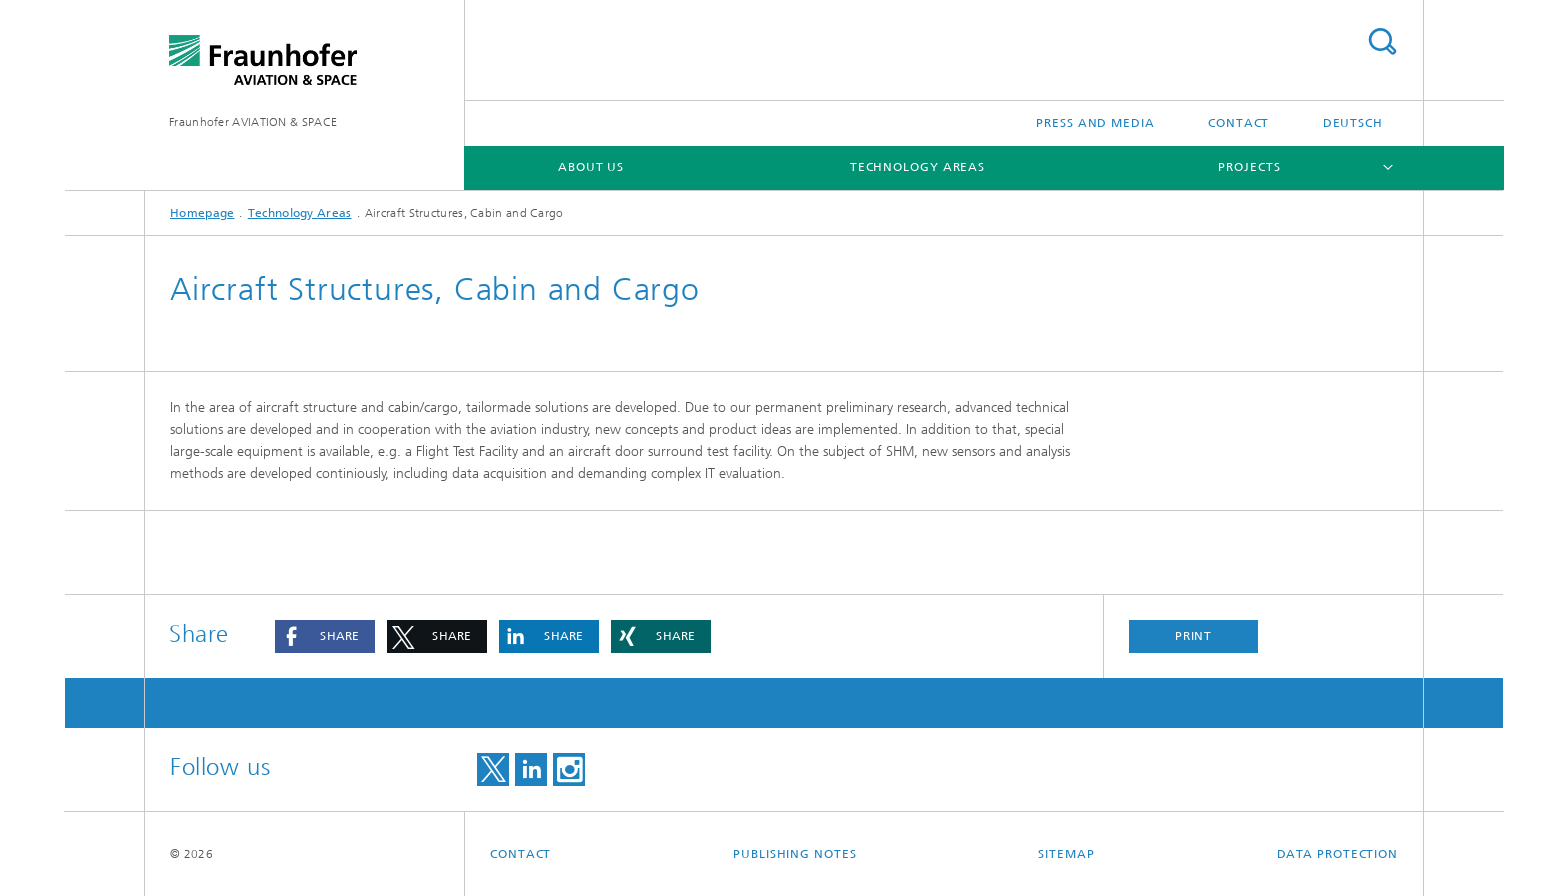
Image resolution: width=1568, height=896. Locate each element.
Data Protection (1338, 854)
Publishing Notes (794, 854)
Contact (1238, 123)
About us (591, 167)
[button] (325, 636)
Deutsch (1353, 123)
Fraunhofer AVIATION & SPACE (253, 122)
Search (1382, 41)
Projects (1249, 167)
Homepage (202, 213)
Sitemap (1066, 854)
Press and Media (1095, 123)
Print (1194, 636)
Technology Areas (917, 167)
